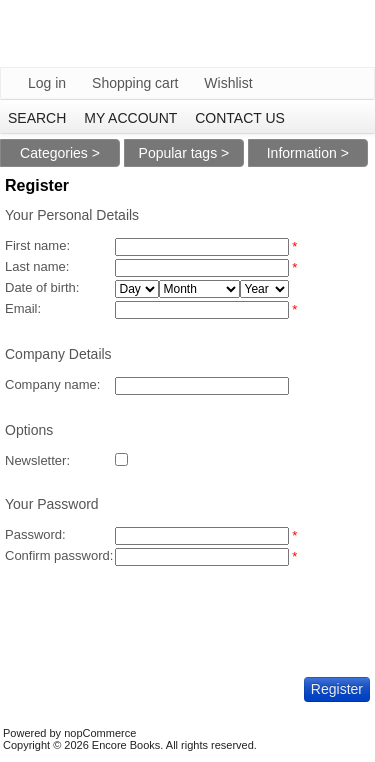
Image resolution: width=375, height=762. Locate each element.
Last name (35, 266)
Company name (51, 384)
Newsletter (35, 460)
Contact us (240, 118)
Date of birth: (42, 287)
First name (35, 245)
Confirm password (57, 555)
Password (33, 534)
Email (21, 308)
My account (130, 118)
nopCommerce (100, 733)
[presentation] (157, 608)
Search (37, 118)
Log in (47, 83)
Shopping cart (135, 83)
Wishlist (228, 83)
